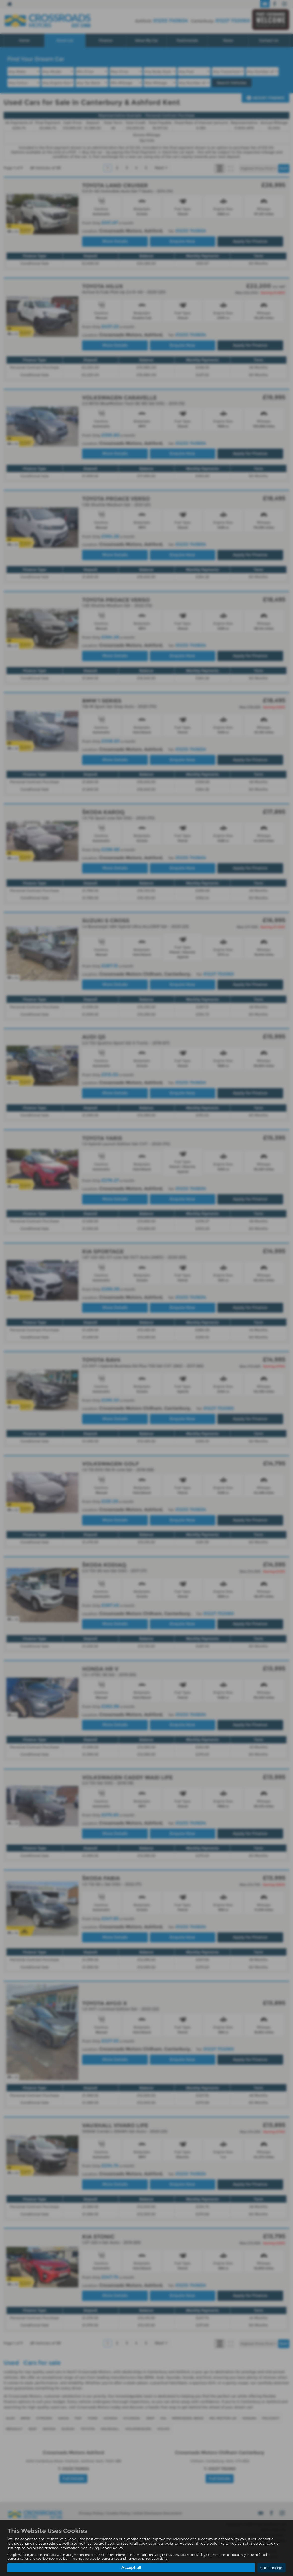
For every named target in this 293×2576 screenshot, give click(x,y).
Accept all (131, 2567)
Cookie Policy (111, 2548)
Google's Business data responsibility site (182, 2555)
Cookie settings (271, 2568)
